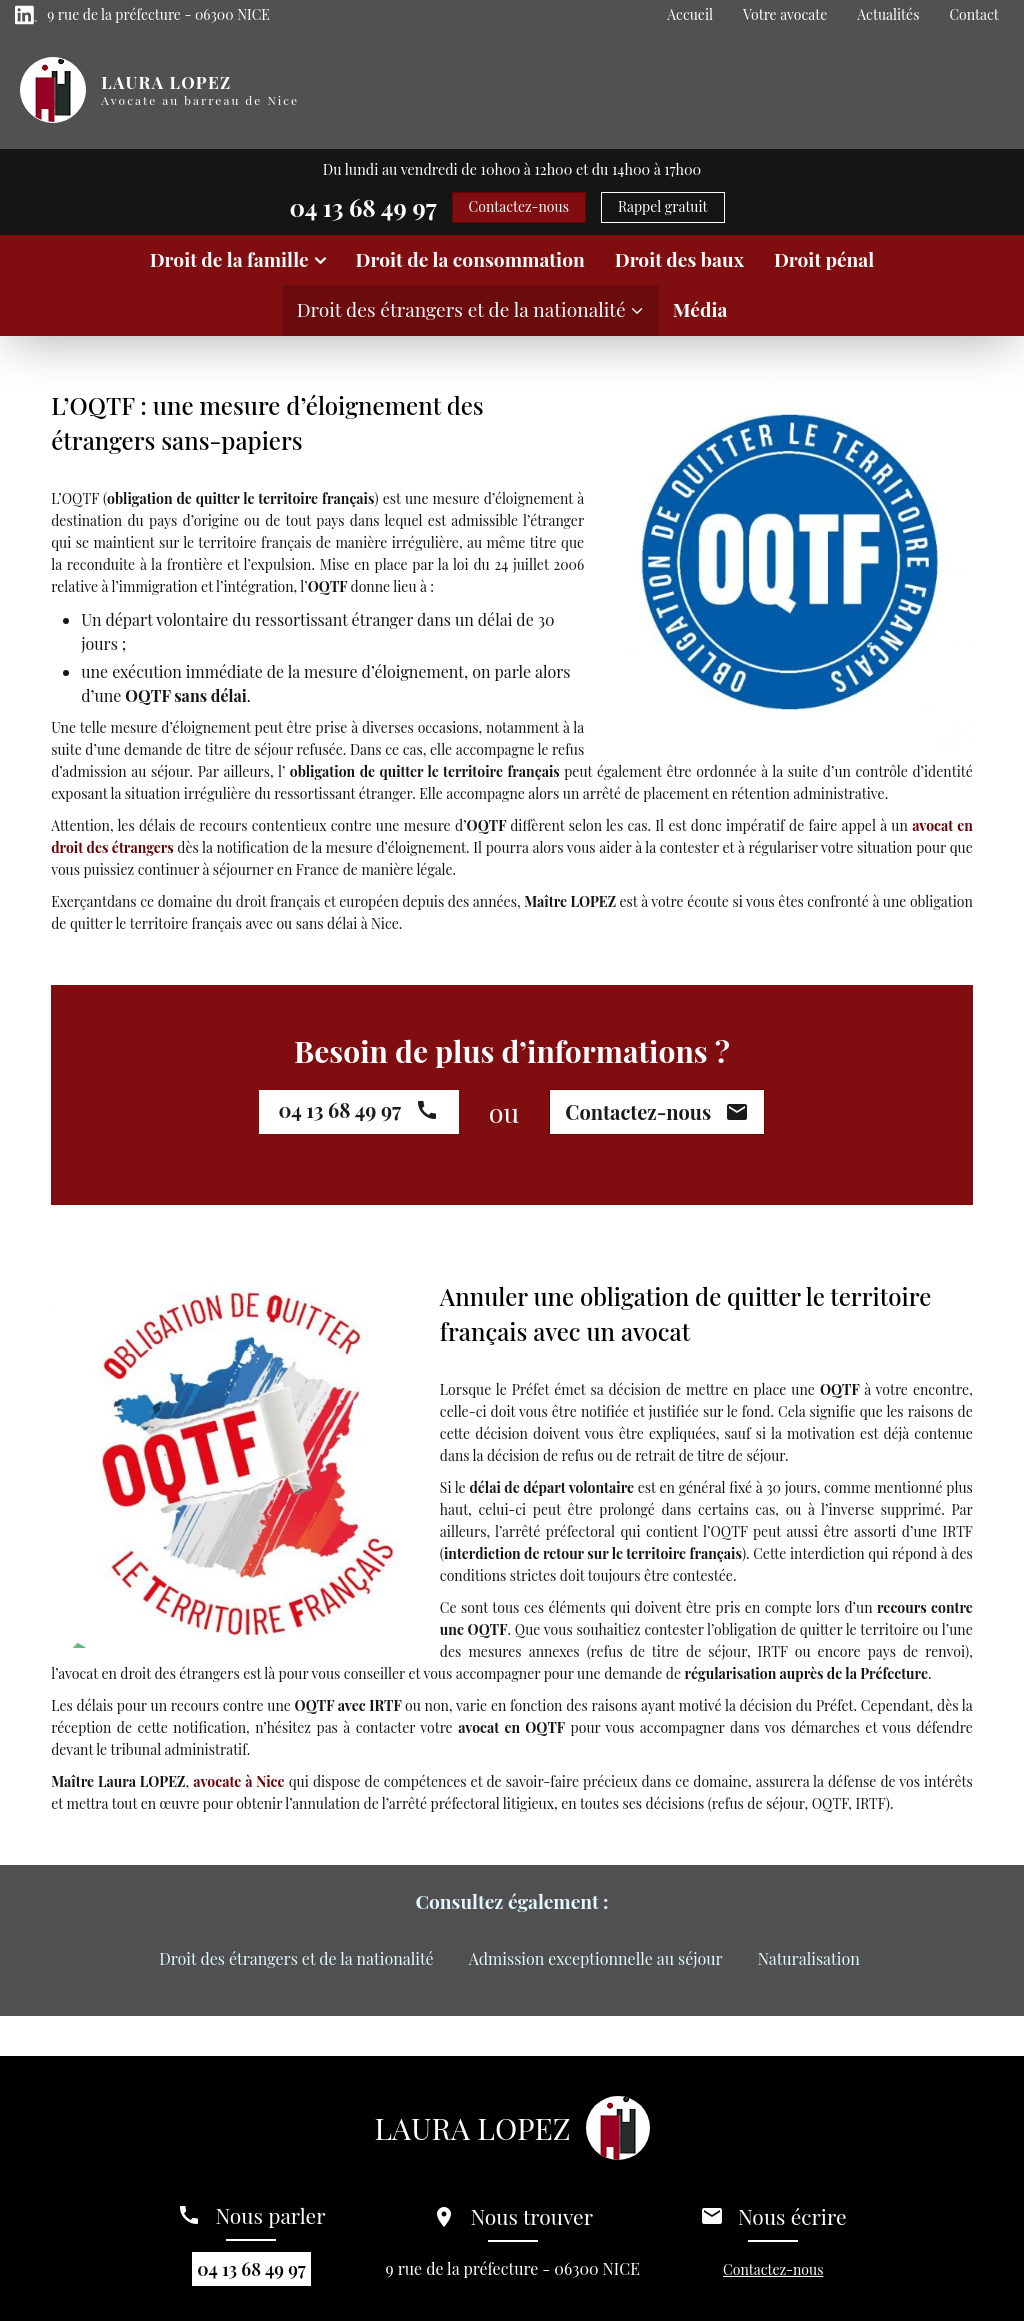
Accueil (690, 14)
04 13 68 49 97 (362, 207)
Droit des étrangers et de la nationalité (461, 309)
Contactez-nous (519, 206)
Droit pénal (824, 259)
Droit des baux (679, 259)
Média (700, 309)
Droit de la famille (229, 259)
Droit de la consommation (470, 259)
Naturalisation (809, 1958)
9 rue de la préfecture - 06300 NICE (158, 14)
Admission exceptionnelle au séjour (596, 1958)
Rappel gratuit (663, 206)
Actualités (888, 14)
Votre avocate (785, 14)
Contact (973, 14)
